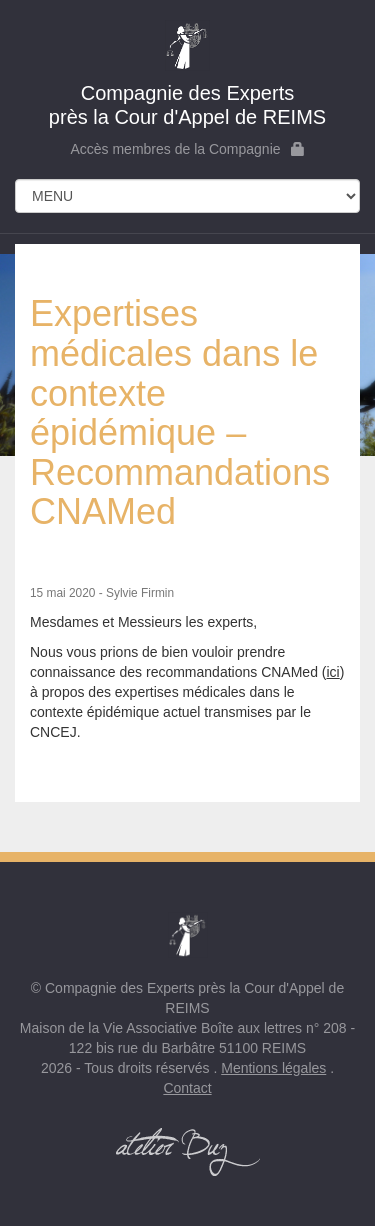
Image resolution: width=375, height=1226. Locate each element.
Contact (187, 1088)
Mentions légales (273, 1068)
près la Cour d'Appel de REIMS (187, 74)
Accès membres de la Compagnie (187, 149)
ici (332, 672)
